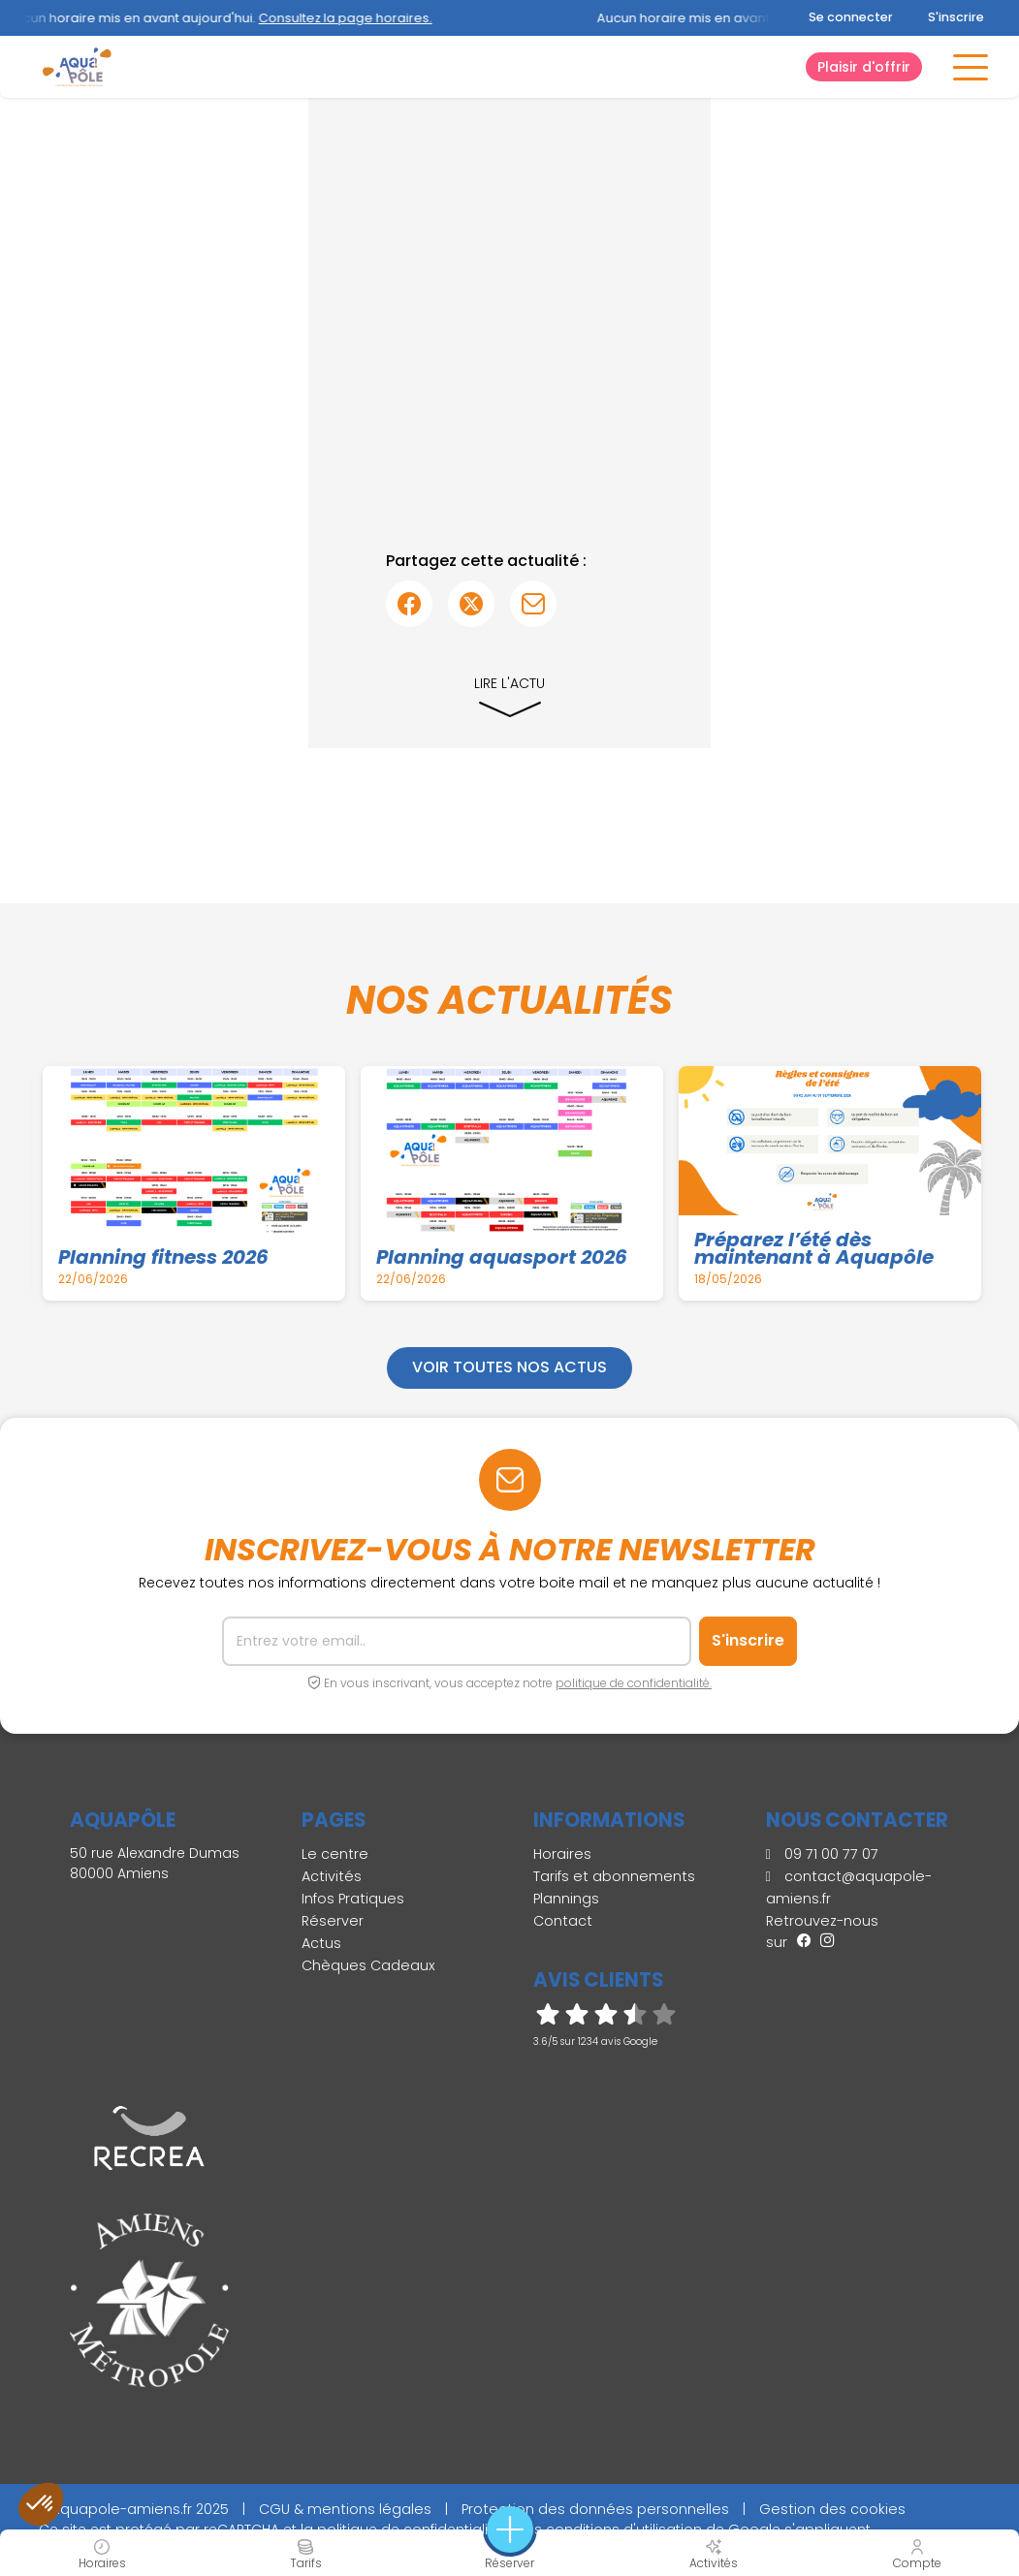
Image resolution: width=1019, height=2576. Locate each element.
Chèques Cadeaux (368, 1965)
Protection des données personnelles (595, 2509)
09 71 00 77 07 (822, 1854)
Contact (562, 1921)
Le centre (335, 1854)
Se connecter (851, 17)
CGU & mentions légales (345, 2509)
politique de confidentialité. (634, 1683)
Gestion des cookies (832, 2509)
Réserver (333, 1921)
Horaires (562, 1854)
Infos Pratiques (353, 1898)
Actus (321, 1943)
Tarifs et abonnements (614, 1876)
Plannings (566, 1898)
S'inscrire (956, 17)
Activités (332, 1876)
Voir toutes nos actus (509, 1367)
